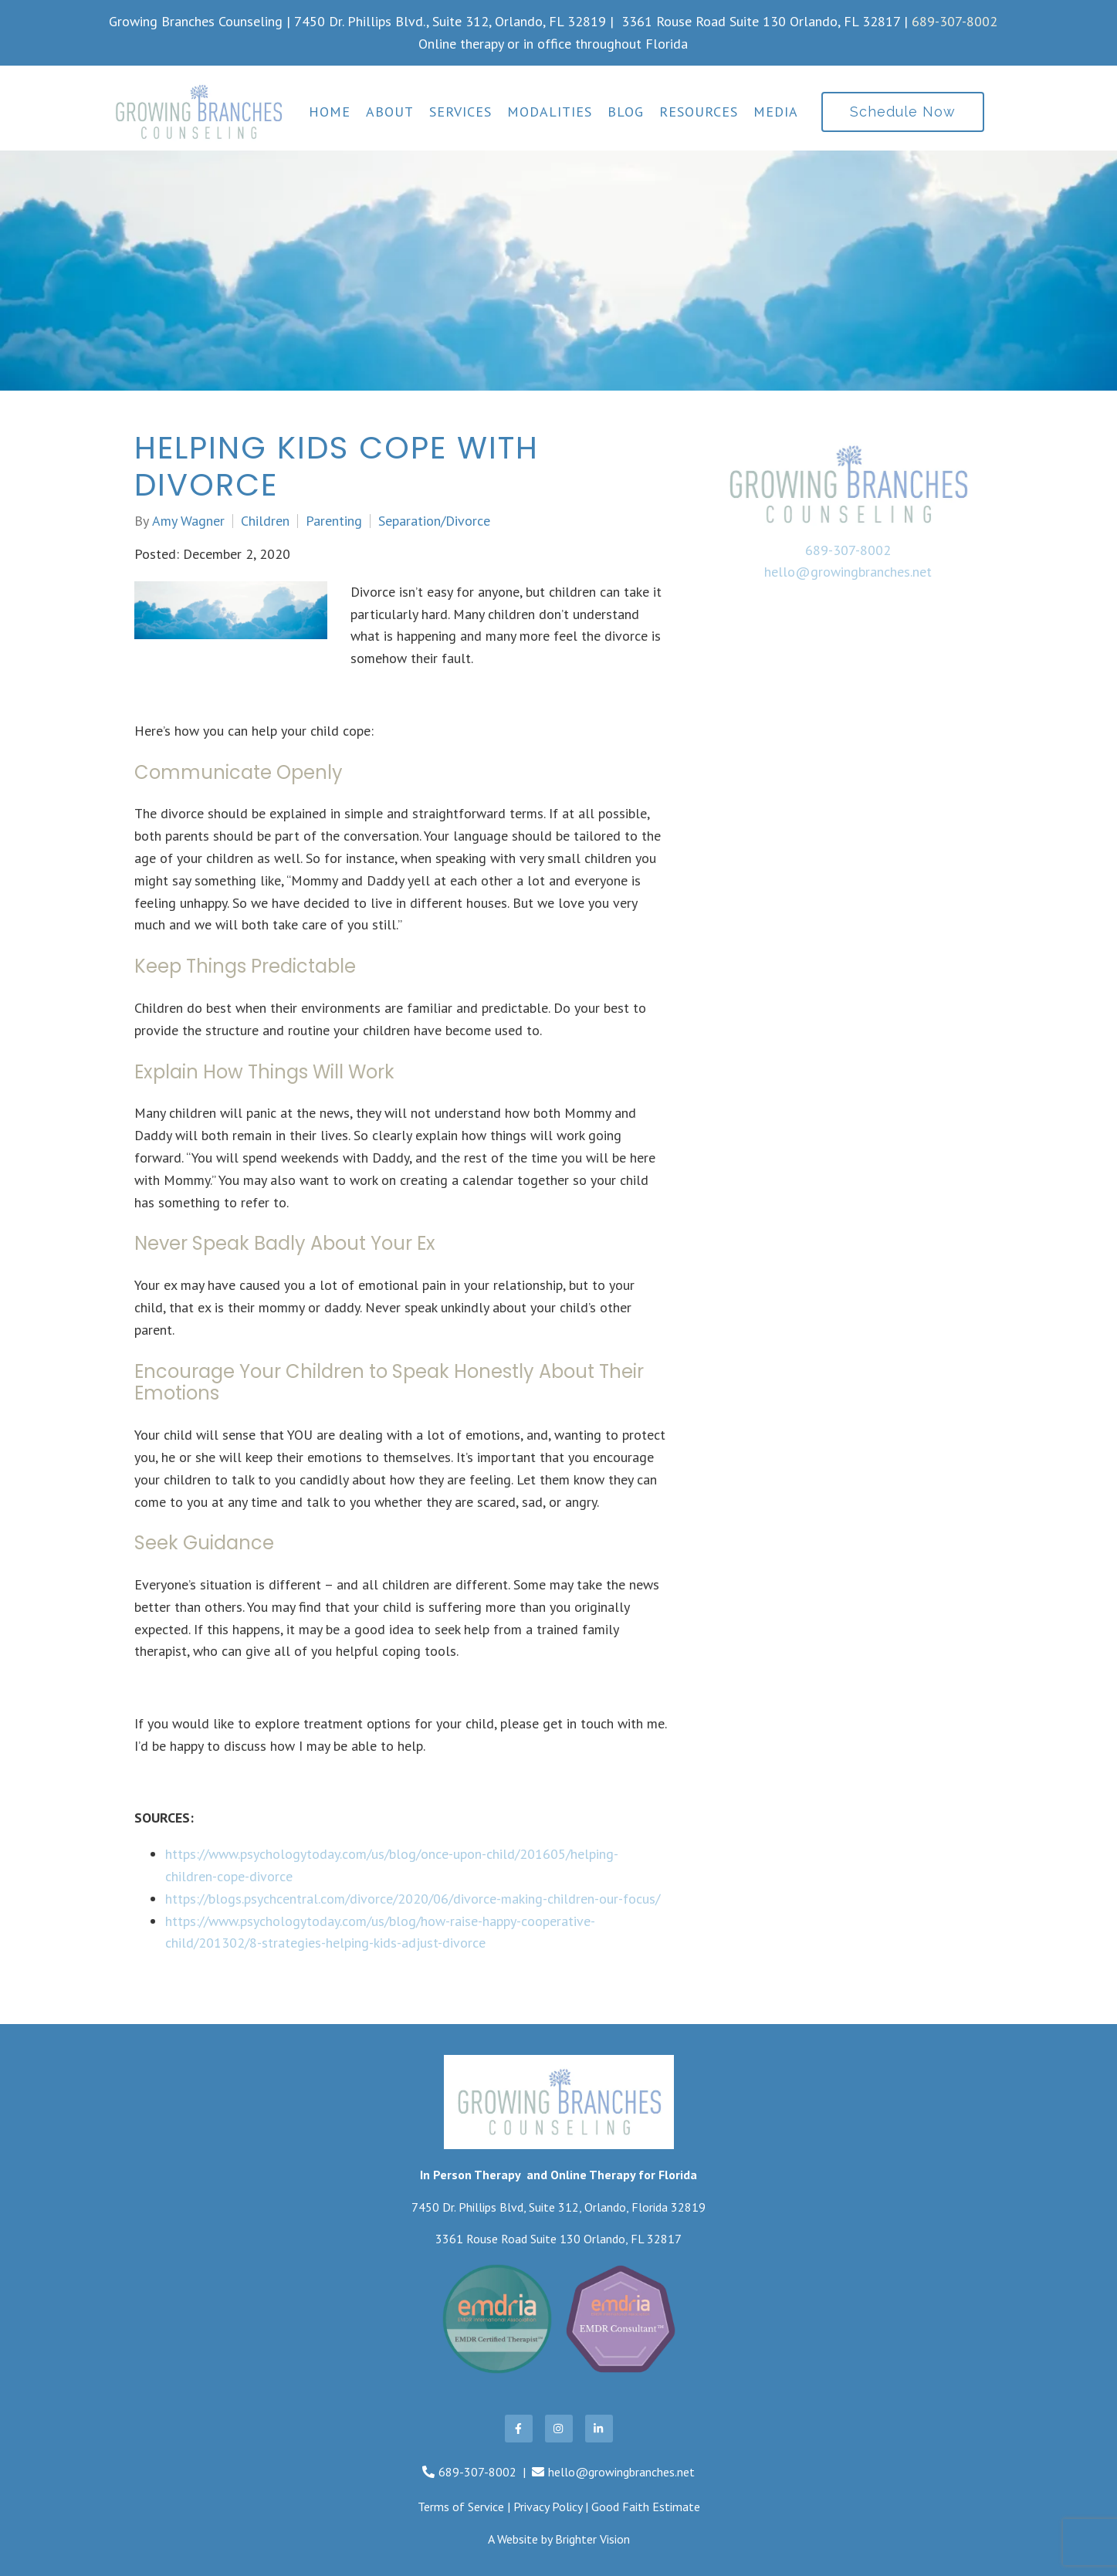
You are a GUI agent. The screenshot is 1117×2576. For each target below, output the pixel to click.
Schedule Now (903, 111)
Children (265, 521)
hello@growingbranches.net (848, 572)
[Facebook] (519, 2428)
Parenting (334, 521)
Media (775, 111)
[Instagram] (559, 2428)
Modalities (549, 111)
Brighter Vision (592, 2539)
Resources (698, 111)
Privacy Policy (547, 2506)
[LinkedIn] (599, 2428)
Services (460, 111)
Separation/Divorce (434, 521)
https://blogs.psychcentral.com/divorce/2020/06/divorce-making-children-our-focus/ (412, 1898)
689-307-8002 (954, 21)
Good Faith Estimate (645, 2506)
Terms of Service (461, 2506)
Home (329, 111)
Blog (626, 111)
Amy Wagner (188, 521)
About (390, 111)
